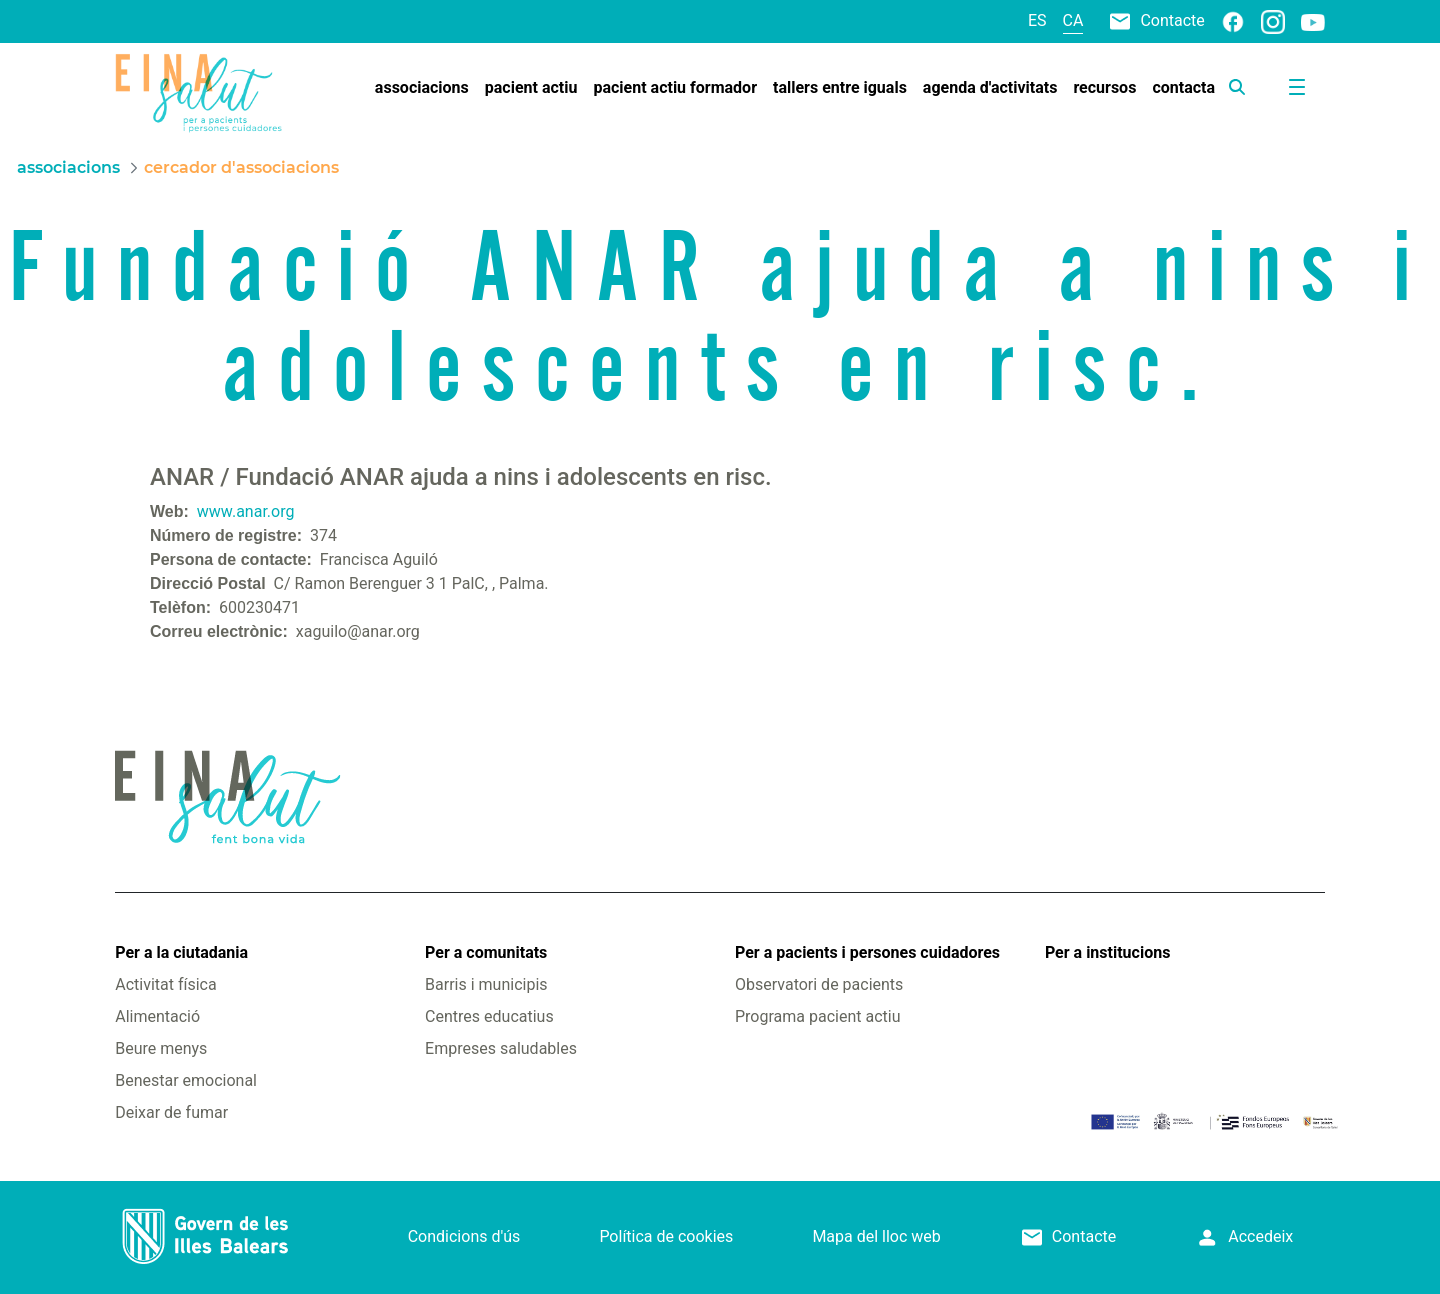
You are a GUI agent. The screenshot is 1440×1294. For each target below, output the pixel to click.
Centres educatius (489, 1016)
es (1037, 20)
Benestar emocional (186, 1080)
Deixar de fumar (171, 1112)
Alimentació (157, 1016)
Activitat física (165, 984)
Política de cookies (666, 1236)
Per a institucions (1107, 952)
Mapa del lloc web (876, 1236)
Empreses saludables (501, 1048)
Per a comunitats (486, 952)
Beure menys (161, 1048)
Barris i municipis (486, 984)
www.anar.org (246, 511)
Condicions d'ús (464, 1236)
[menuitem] (422, 88)
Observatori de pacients (819, 984)
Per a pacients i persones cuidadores (867, 952)
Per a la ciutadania (181, 952)
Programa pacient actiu (817, 1016)
